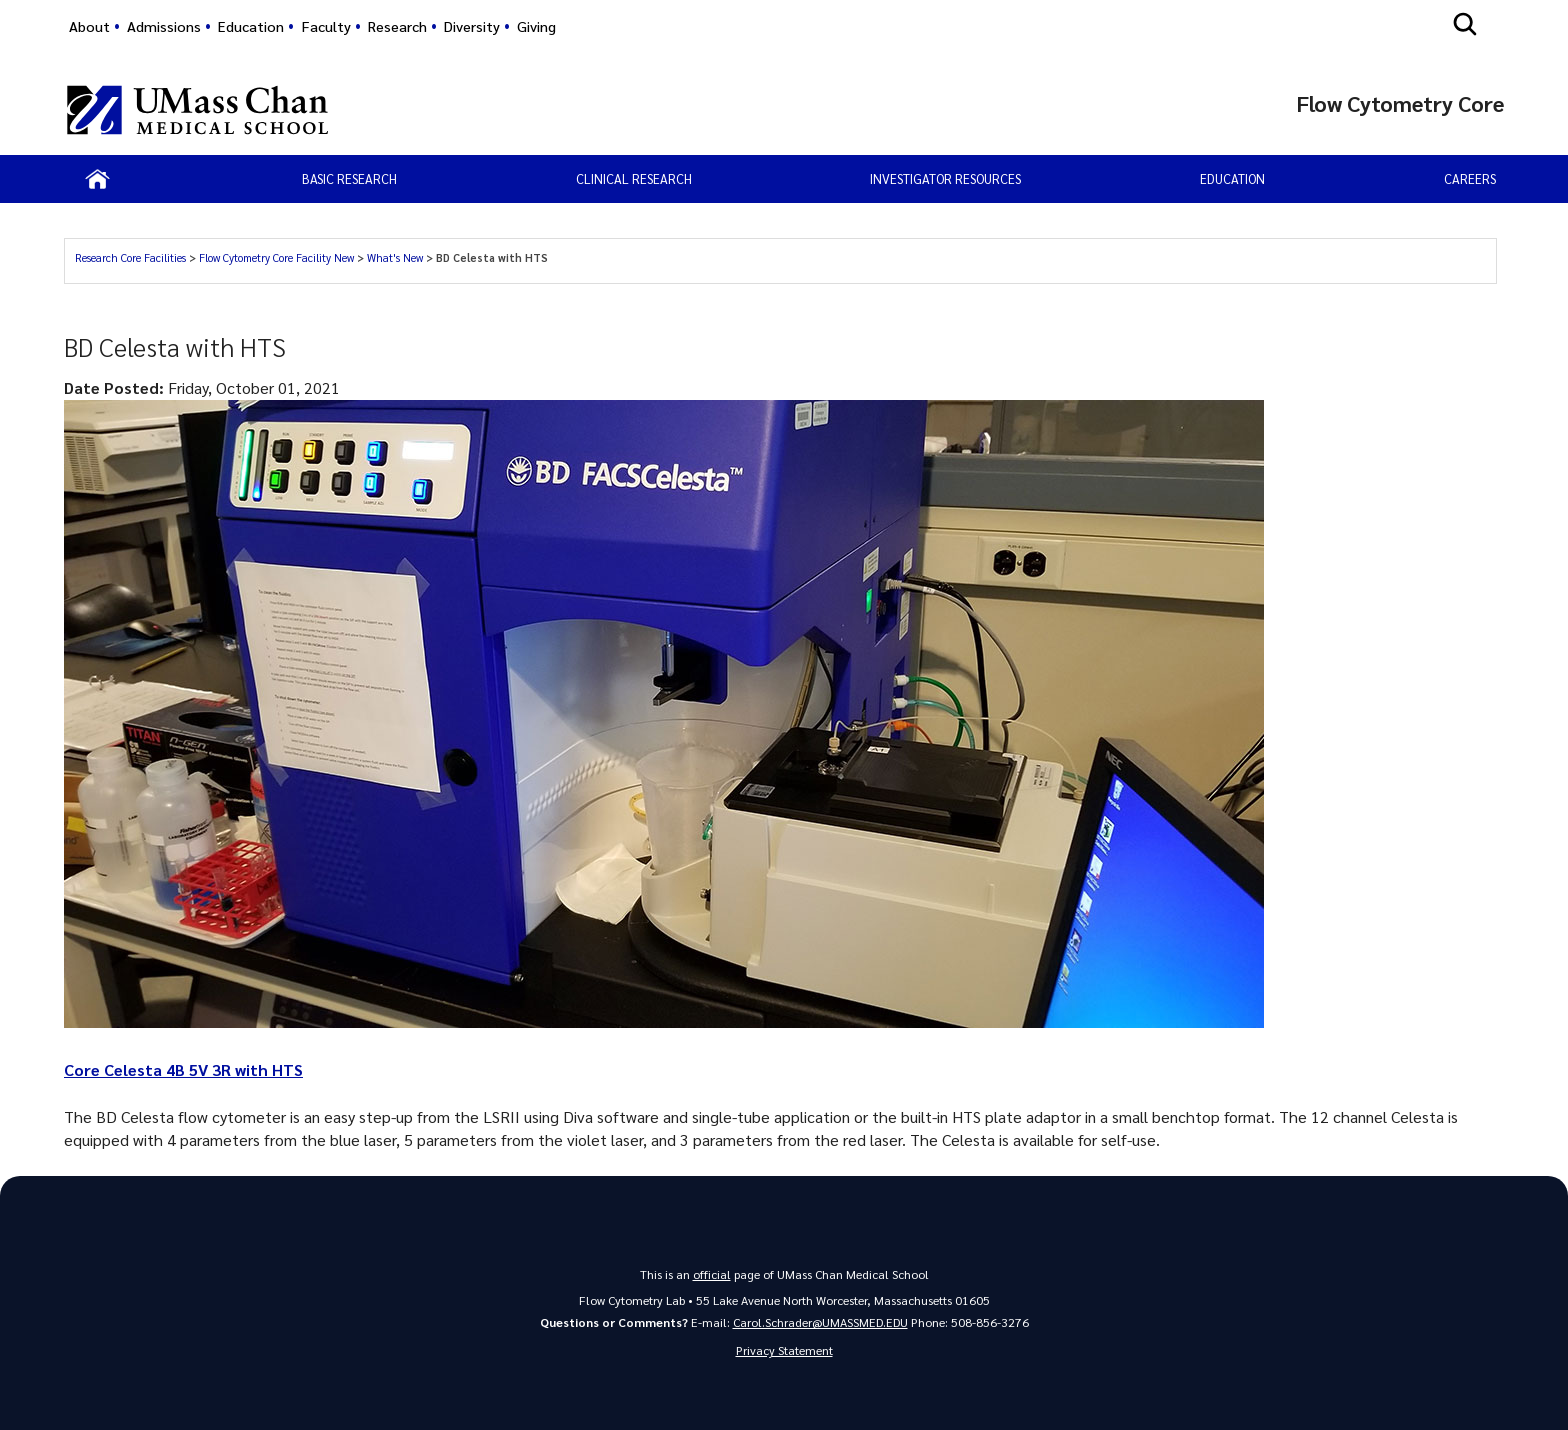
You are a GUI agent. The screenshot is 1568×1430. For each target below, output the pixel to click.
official (712, 1274)
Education (251, 26)
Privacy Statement (784, 1350)
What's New (395, 257)
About (89, 26)
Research (397, 26)
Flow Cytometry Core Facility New (276, 257)
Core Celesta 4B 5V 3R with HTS (183, 1069)
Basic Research (349, 178)
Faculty (326, 26)
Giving (536, 26)
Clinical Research (634, 178)
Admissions (164, 26)
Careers (1470, 178)
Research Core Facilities (130, 257)
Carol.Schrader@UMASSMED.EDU (820, 1322)
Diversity (472, 26)
